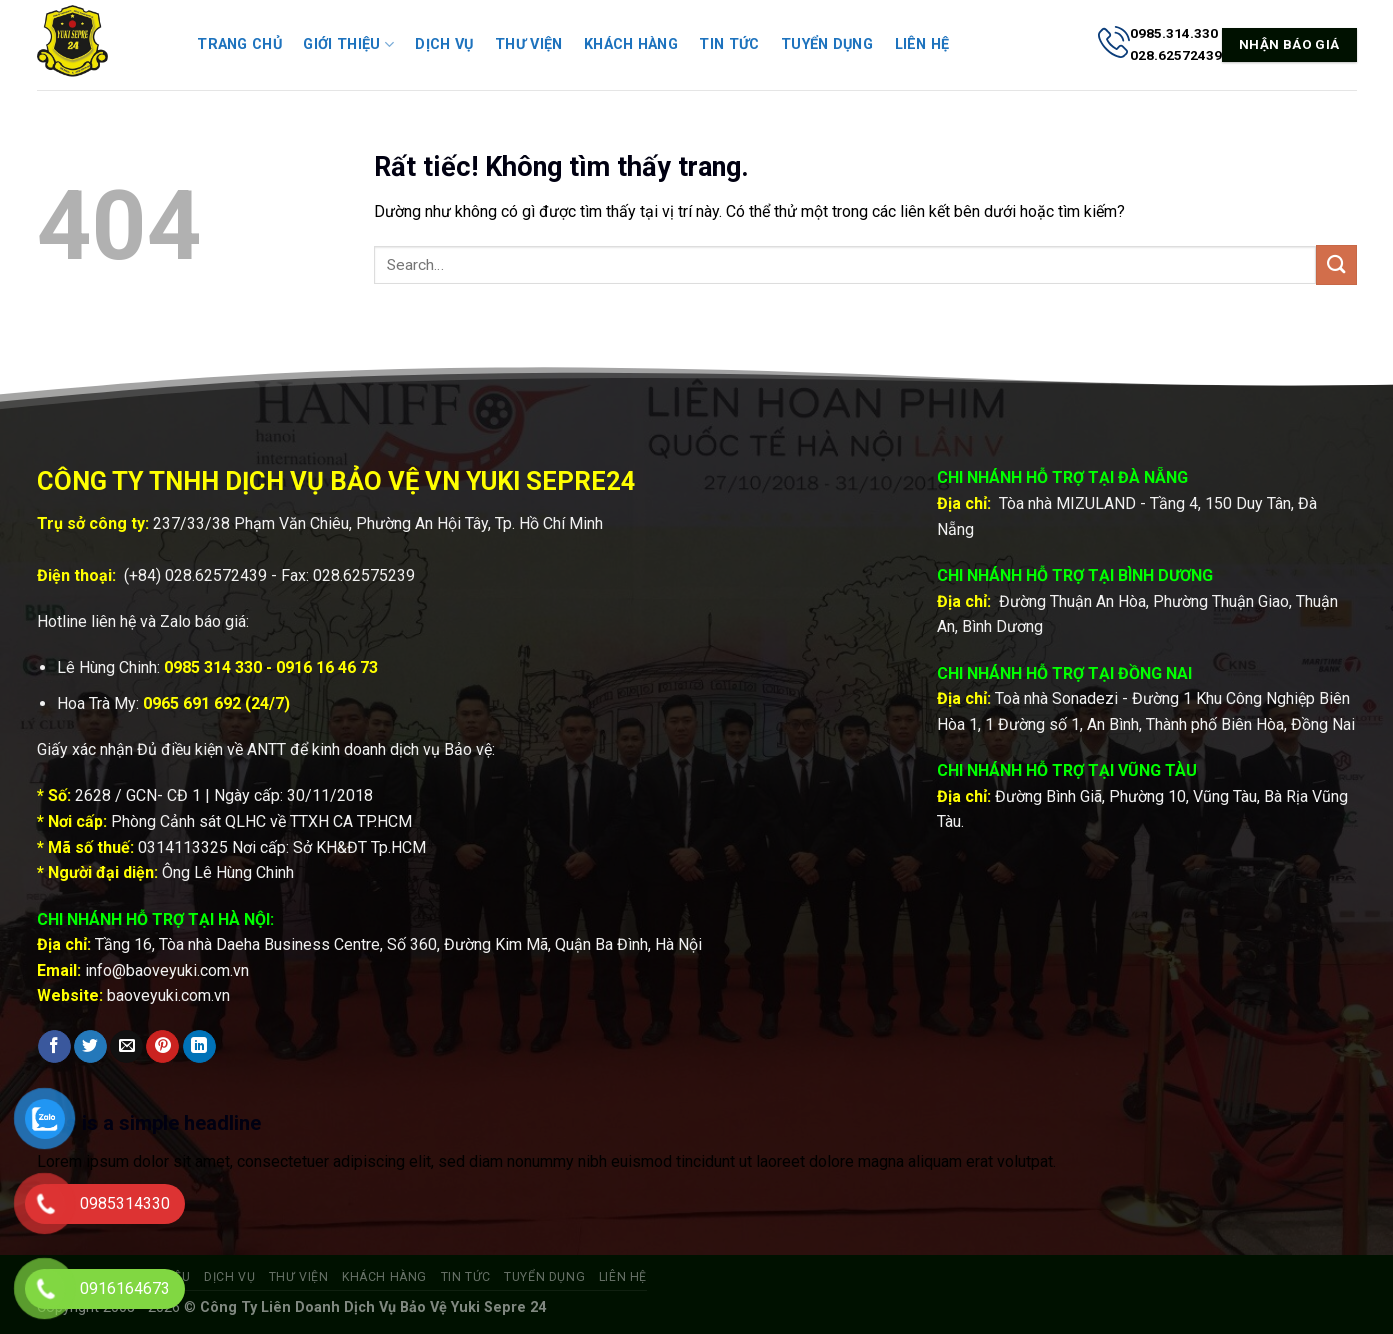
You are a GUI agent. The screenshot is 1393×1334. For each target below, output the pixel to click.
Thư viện (528, 44)
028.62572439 (216, 575)
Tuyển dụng (827, 44)
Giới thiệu (348, 44)
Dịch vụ (444, 44)
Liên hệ (922, 44)
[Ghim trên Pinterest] (162, 1047)
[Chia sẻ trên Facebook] (54, 1047)
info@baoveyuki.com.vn (167, 970)
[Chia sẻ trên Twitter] (90, 1047)
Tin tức (729, 44)
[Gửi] (1336, 264)
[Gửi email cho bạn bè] (126, 1047)
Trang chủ (239, 44)
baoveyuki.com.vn (168, 995)
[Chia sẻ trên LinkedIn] (199, 1047)
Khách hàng (631, 44)
